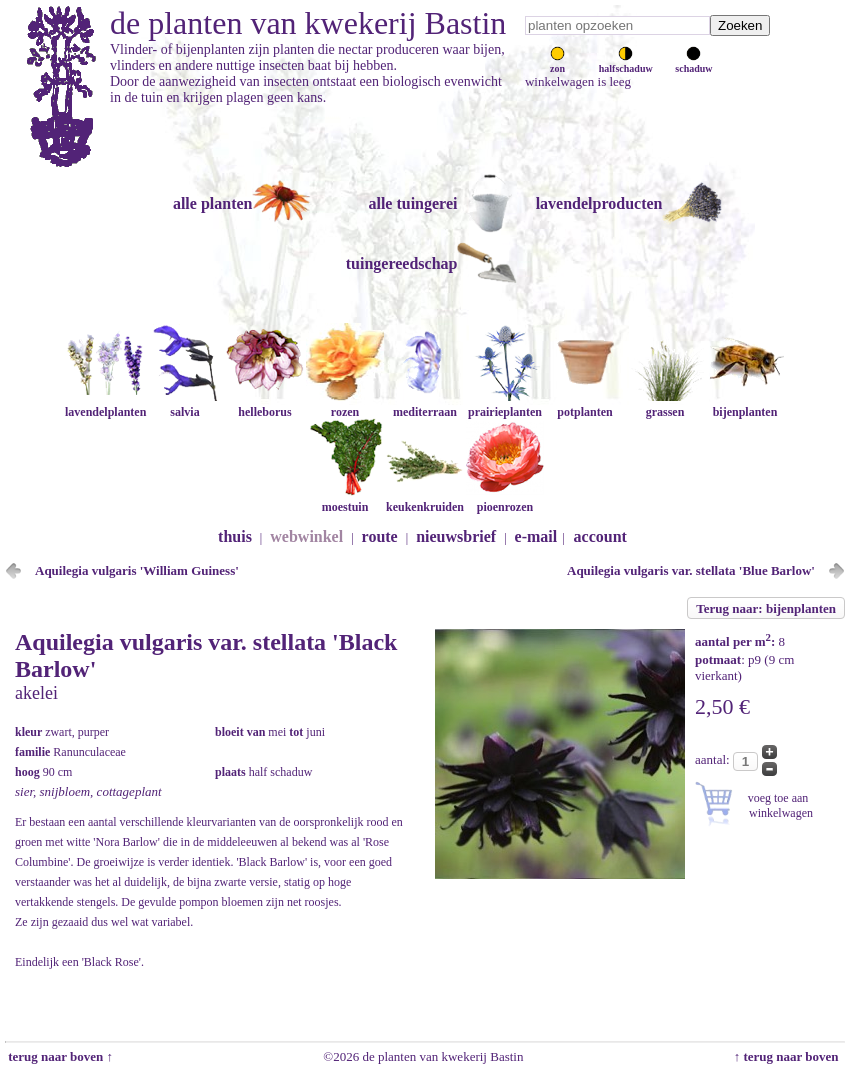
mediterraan (425, 404)
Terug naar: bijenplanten (766, 608)
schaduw (693, 63)
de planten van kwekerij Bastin (308, 23)
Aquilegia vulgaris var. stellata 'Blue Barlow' (691, 570)
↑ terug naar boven (789, 1056)
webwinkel (306, 536)
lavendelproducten (599, 203)
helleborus (265, 404)
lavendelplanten (105, 404)
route (380, 536)
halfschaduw (626, 63)
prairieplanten (505, 404)
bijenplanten (745, 404)
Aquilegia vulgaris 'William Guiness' (137, 570)
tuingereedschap (402, 263)
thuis (235, 536)
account (600, 536)
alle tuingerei (412, 203)
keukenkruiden (425, 499)
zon (557, 63)
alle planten (213, 203)
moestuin (345, 499)
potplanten (585, 404)
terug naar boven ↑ (59, 1056)
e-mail (536, 536)
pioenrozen (505, 499)
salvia (185, 404)
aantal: (714, 759)
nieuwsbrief (456, 536)
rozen (345, 404)
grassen (665, 404)
